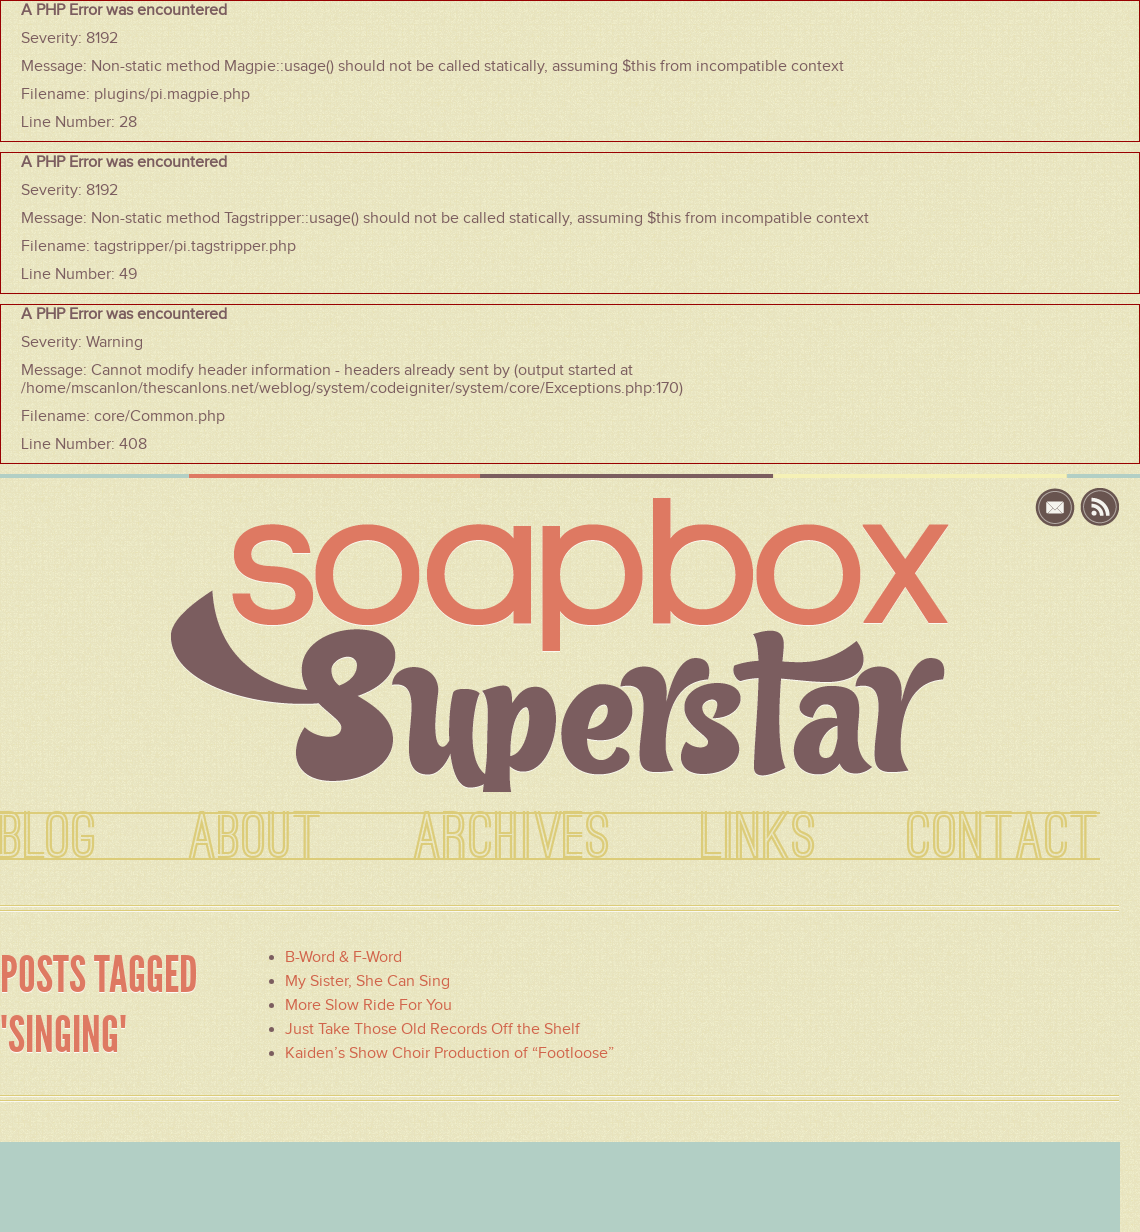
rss (1100, 507)
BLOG (49, 838)
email (1057, 507)
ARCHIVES (512, 838)
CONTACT (1003, 838)
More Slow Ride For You (368, 1005)
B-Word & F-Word (343, 957)
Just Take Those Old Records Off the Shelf (432, 1029)
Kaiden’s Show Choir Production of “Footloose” (449, 1053)
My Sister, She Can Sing (367, 981)
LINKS (759, 838)
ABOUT (255, 838)
